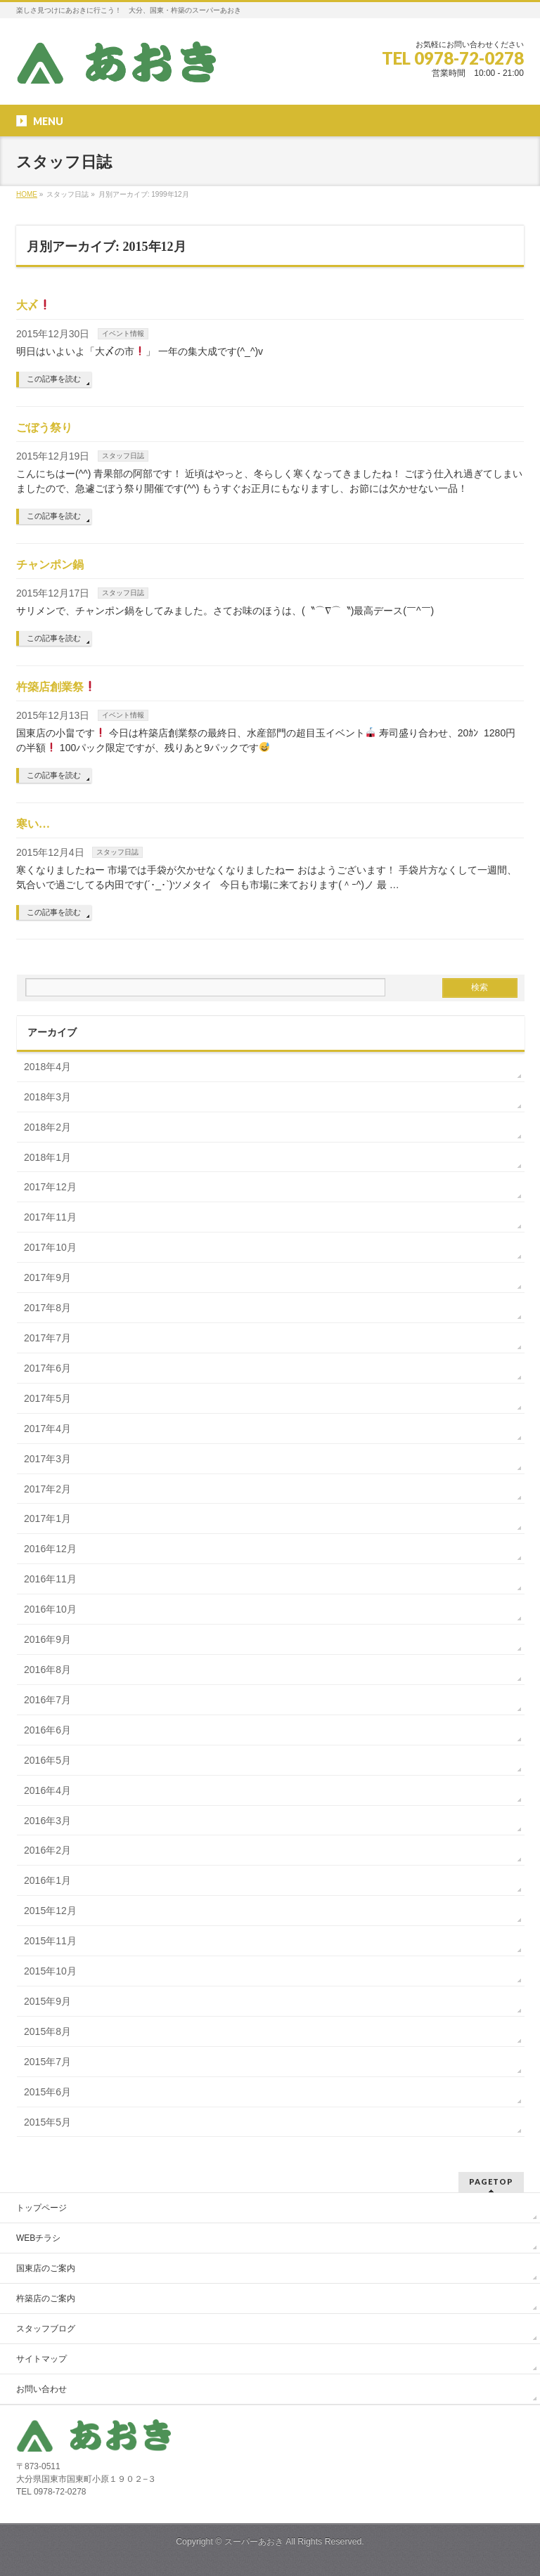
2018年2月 (47, 1127)
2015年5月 (47, 2122)
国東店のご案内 (45, 2268)
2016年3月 (47, 1820)
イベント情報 (123, 333)
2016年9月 (47, 1639)
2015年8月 (47, 2031)
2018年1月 (47, 1157)
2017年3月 (47, 1458)
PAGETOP (491, 2181)
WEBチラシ (38, 2238)
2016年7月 (47, 1699)
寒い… (33, 824)
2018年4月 (47, 1066)
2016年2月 (47, 1850)
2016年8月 (47, 1669)
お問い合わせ (41, 2389)
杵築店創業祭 (56, 687)
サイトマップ (41, 2359)
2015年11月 (50, 1940)
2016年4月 (47, 1790)
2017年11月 (50, 1217)
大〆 (33, 305)
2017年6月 (47, 1368)
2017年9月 (47, 1277)
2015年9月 (47, 2001)
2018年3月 (47, 1096)
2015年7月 (47, 2061)
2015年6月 (47, 2091)
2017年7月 (47, 1338)
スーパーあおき (253, 2541)
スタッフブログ (45, 2329)
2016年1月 (47, 1880)
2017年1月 (47, 1518)
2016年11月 (50, 1579)
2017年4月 (47, 1428)
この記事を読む (54, 379)
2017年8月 (47, 1307)
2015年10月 (50, 1971)
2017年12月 (50, 1186)
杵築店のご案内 (45, 2298)
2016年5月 (47, 1760)
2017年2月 (47, 1489)
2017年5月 (47, 1398)
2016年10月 (50, 1609)
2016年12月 (50, 1548)
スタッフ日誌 (123, 456)
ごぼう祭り (44, 428)
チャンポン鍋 (50, 565)
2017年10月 (50, 1247)
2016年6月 (47, 1730)
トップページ (41, 2208)
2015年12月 (50, 1910)
